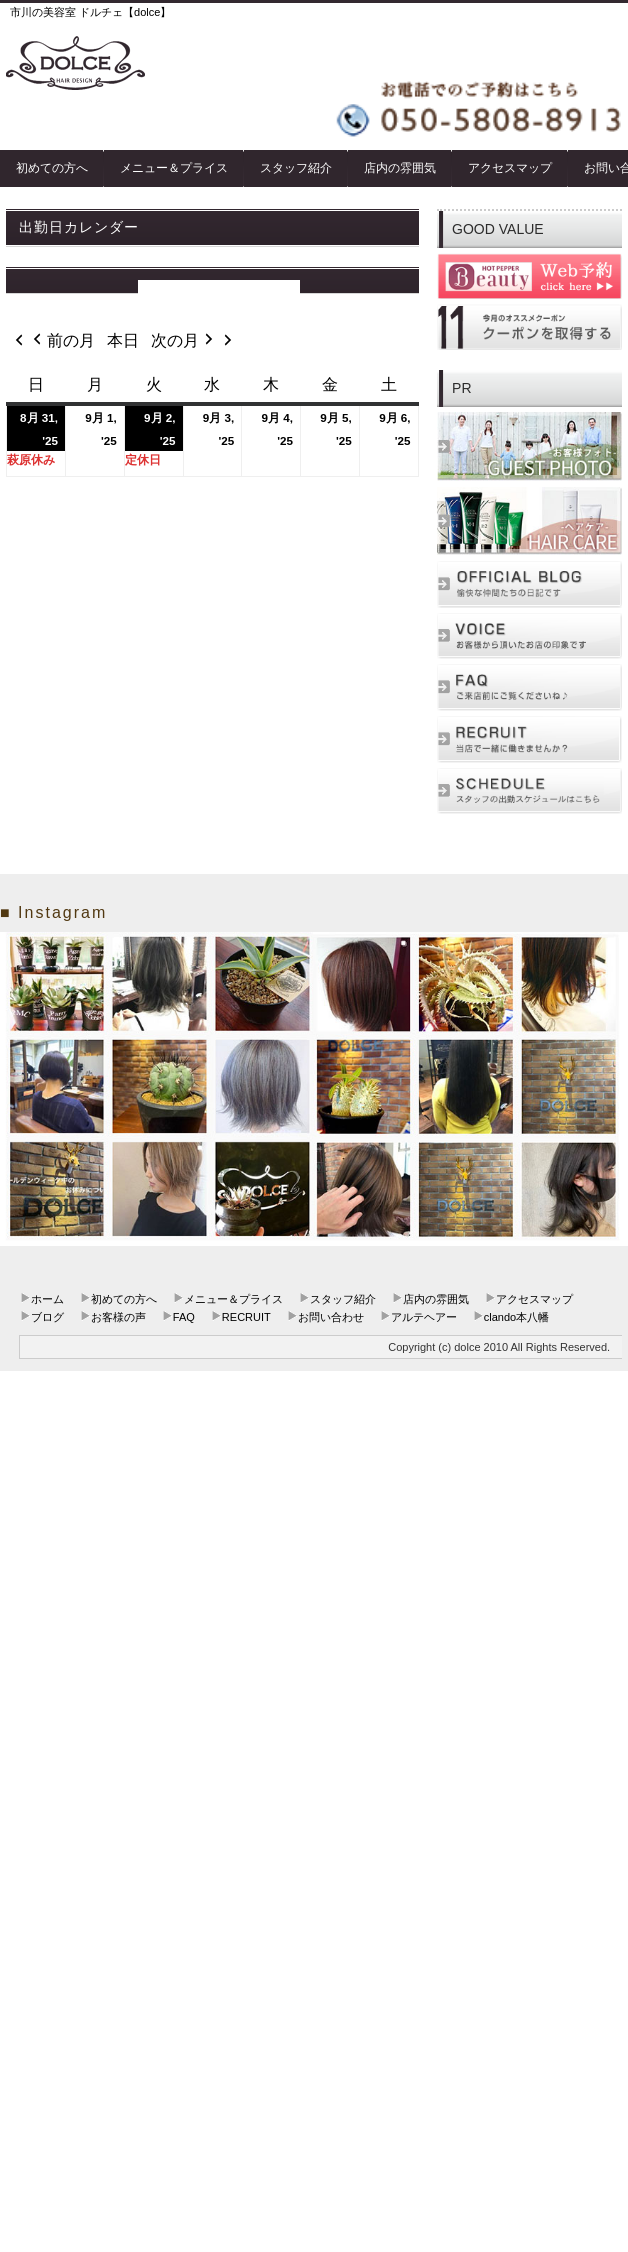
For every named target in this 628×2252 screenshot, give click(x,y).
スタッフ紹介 (296, 168)
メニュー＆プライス (174, 168)
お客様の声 (118, 1317)
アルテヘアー (424, 1317)
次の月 (184, 341)
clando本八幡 (516, 1317)
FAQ (184, 1317)
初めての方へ (52, 168)
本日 (123, 340)
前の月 (62, 341)
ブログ (47, 1317)
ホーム (47, 1299)
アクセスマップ (510, 168)
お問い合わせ (331, 1317)
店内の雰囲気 (400, 168)
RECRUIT (246, 1317)
